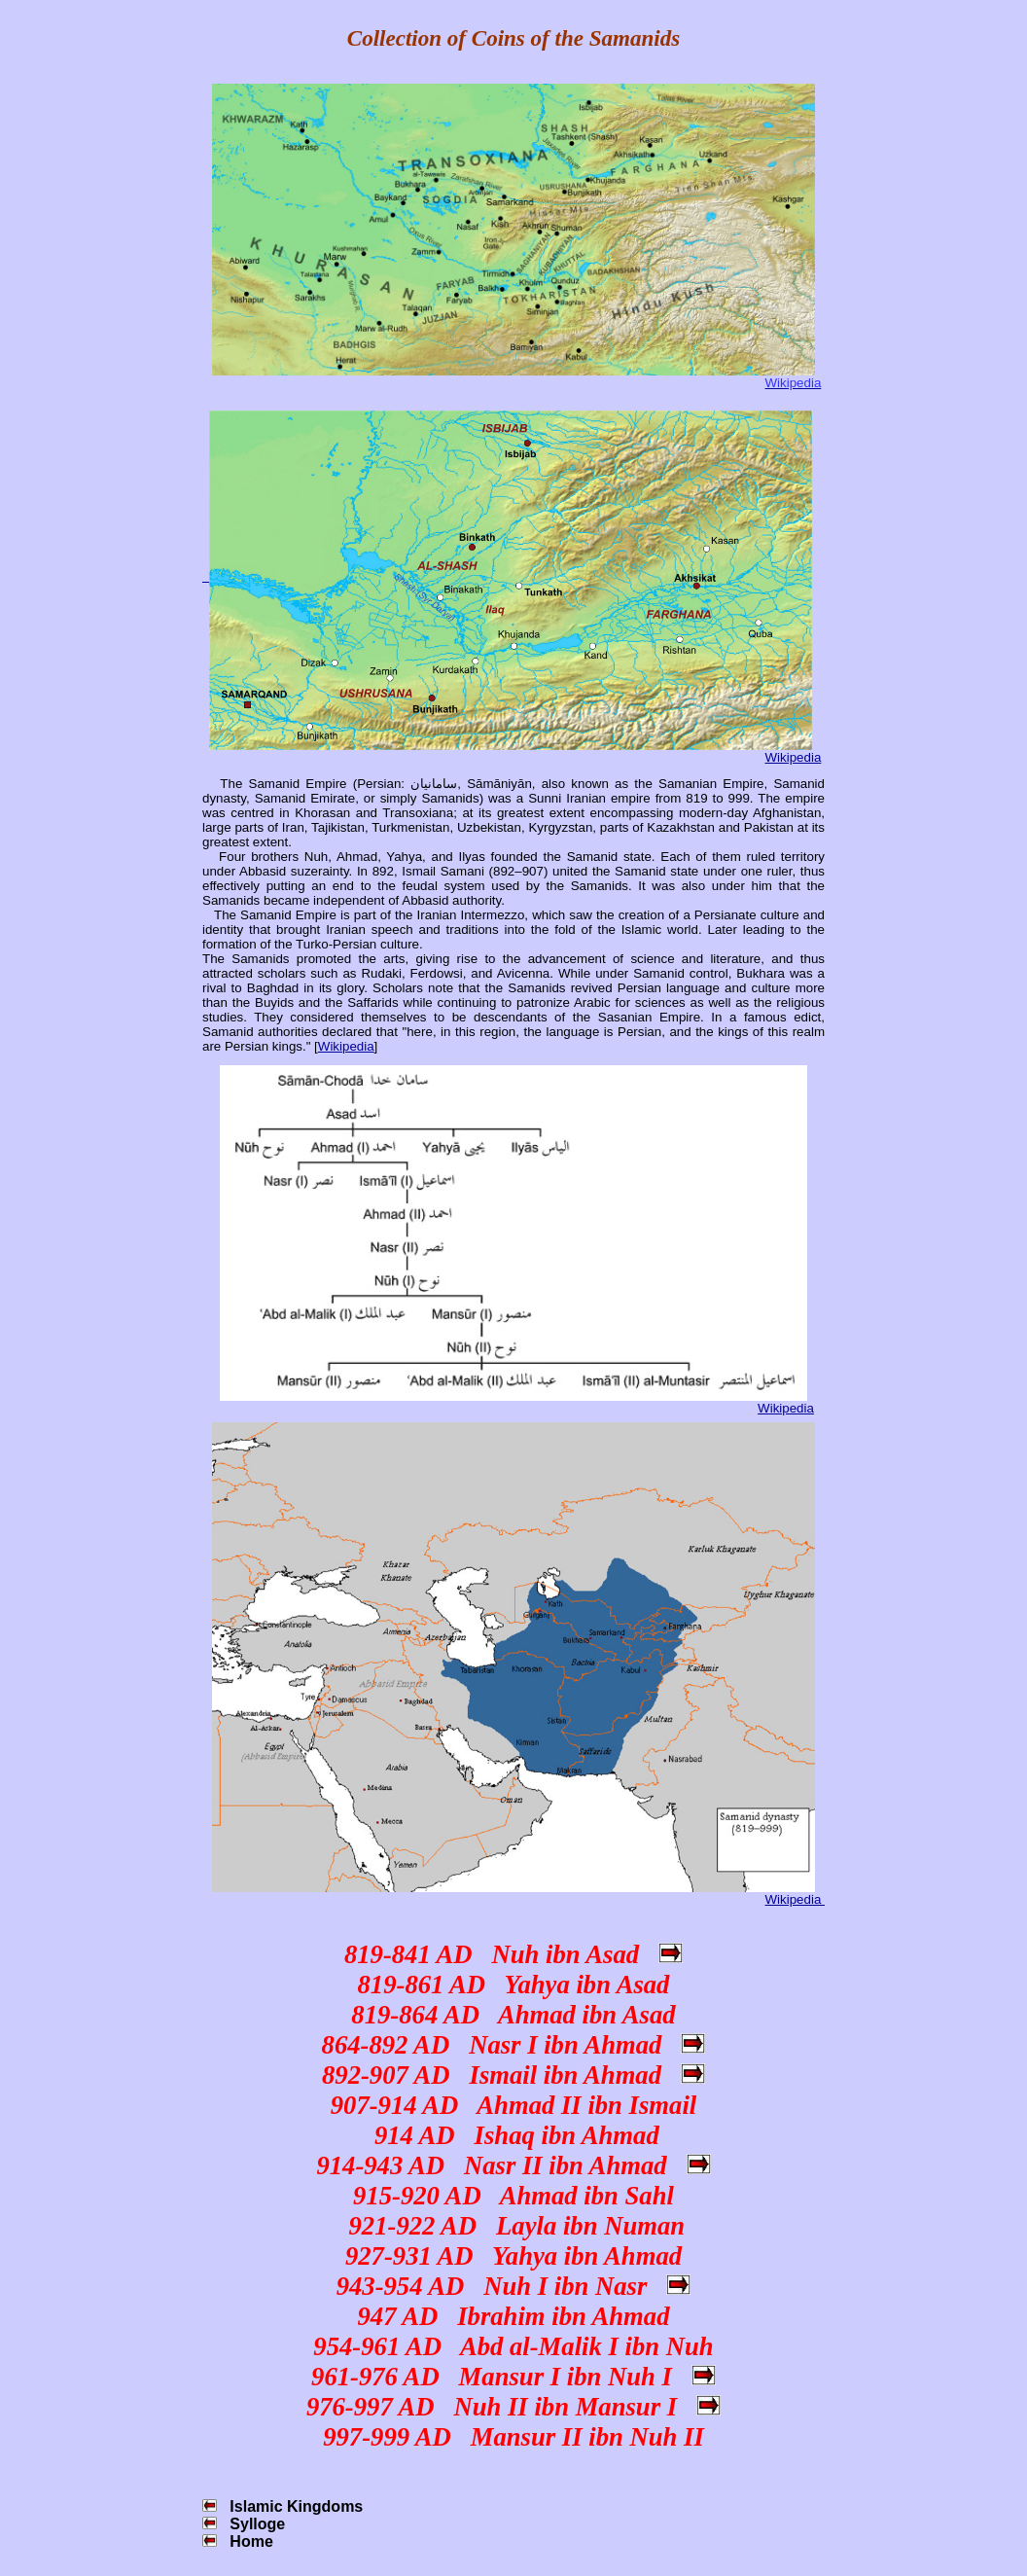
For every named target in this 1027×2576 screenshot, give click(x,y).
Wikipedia (793, 757)
